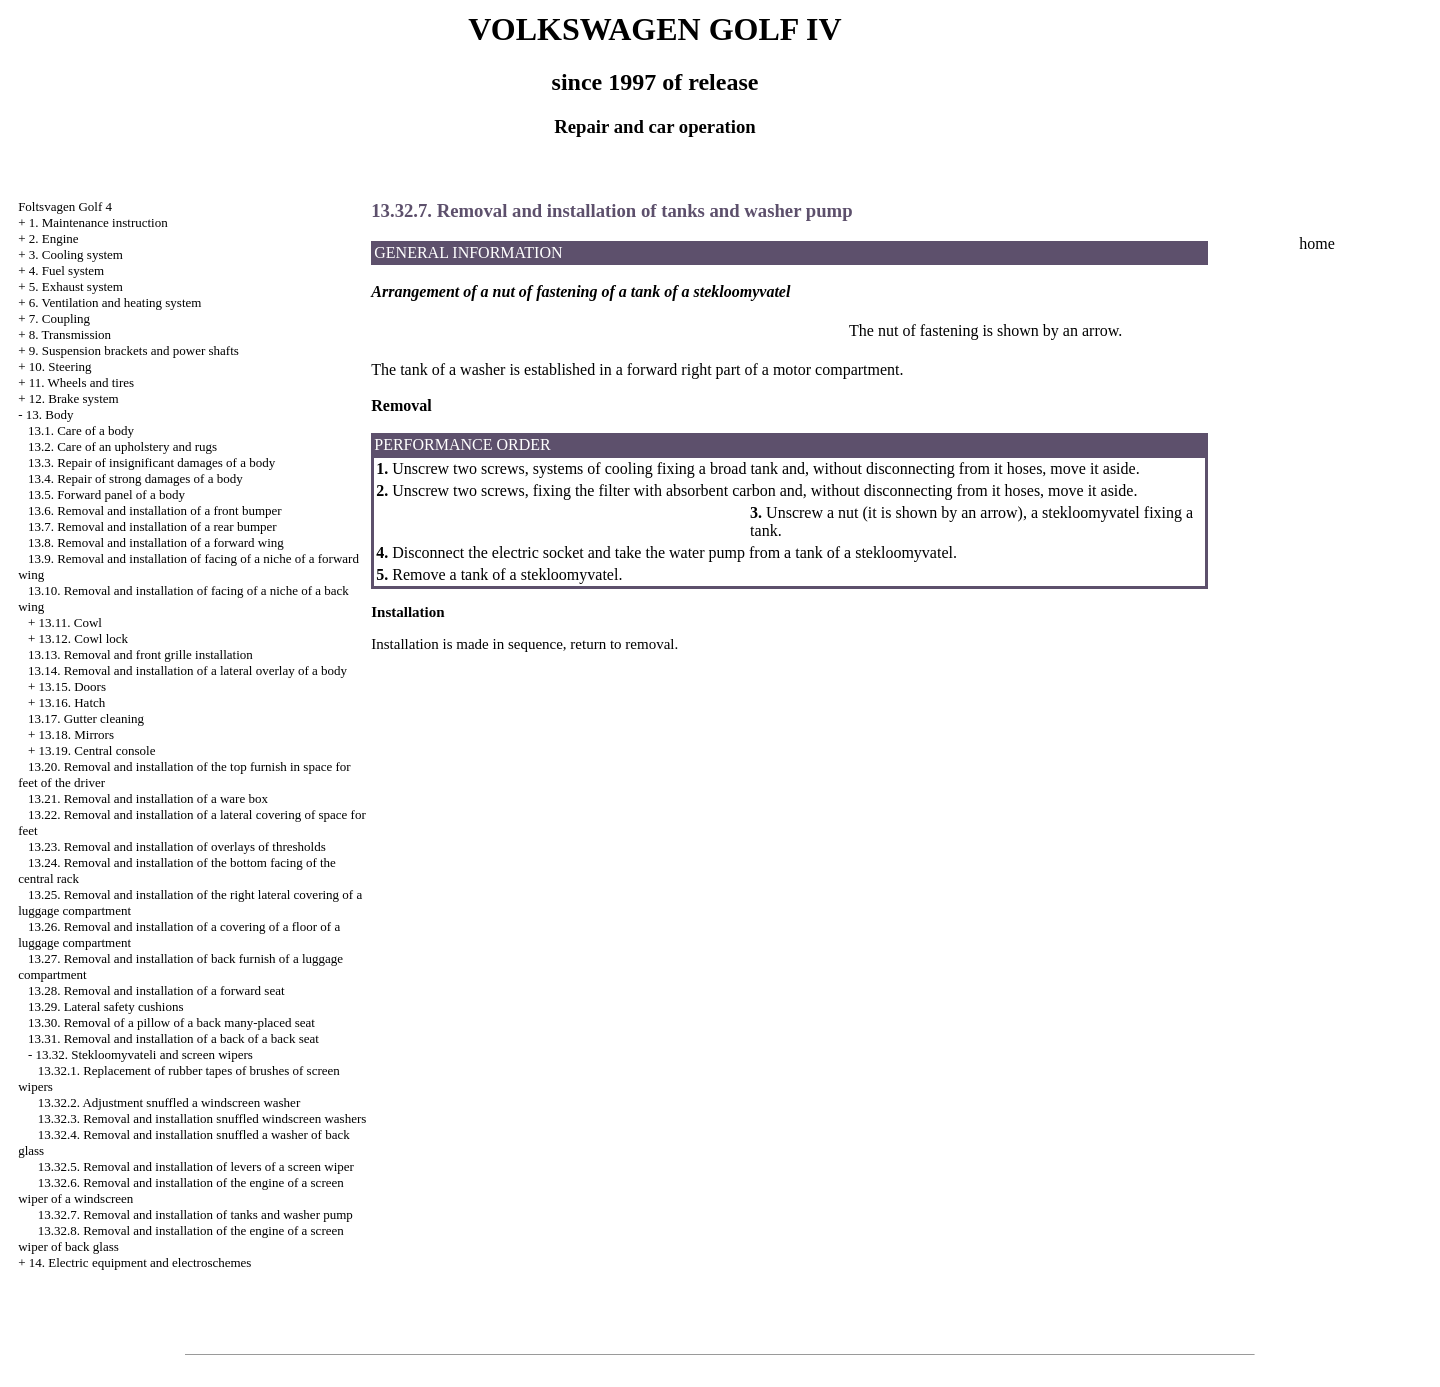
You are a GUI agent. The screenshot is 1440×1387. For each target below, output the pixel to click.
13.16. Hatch (71, 702)
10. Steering (60, 366)
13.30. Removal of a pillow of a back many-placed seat (171, 1022)
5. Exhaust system (76, 286)
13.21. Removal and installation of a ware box (148, 798)
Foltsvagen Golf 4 (65, 206)
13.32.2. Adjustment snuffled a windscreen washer (169, 1102)
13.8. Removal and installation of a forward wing (156, 542)
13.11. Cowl (69, 622)
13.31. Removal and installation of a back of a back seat (173, 1038)
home (1317, 243)
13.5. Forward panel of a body (106, 494)
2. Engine (54, 238)
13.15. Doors (72, 686)
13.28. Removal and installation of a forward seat (156, 990)
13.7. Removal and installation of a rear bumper (152, 526)
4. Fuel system (66, 270)
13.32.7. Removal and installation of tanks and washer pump (195, 1214)
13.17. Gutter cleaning (86, 718)
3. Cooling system (76, 254)
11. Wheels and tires (81, 382)
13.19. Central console (96, 750)
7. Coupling (59, 318)
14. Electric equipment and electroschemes (140, 1262)
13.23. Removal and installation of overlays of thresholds (177, 846)
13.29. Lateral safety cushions (106, 1006)
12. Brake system (74, 398)
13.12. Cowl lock (83, 638)
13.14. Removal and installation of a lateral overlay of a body (187, 670)
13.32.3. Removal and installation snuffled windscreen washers (202, 1118)
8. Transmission (70, 334)
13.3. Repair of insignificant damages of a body (151, 462)
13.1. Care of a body (81, 430)
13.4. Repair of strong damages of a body (135, 478)
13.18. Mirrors (75, 734)
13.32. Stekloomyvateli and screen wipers (143, 1054)
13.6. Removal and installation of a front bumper (155, 510)
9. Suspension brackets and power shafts (134, 350)
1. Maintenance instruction (98, 222)
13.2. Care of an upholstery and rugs (122, 446)
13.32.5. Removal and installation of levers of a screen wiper (196, 1166)
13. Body (50, 414)
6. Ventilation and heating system (115, 302)
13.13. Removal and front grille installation (140, 654)
